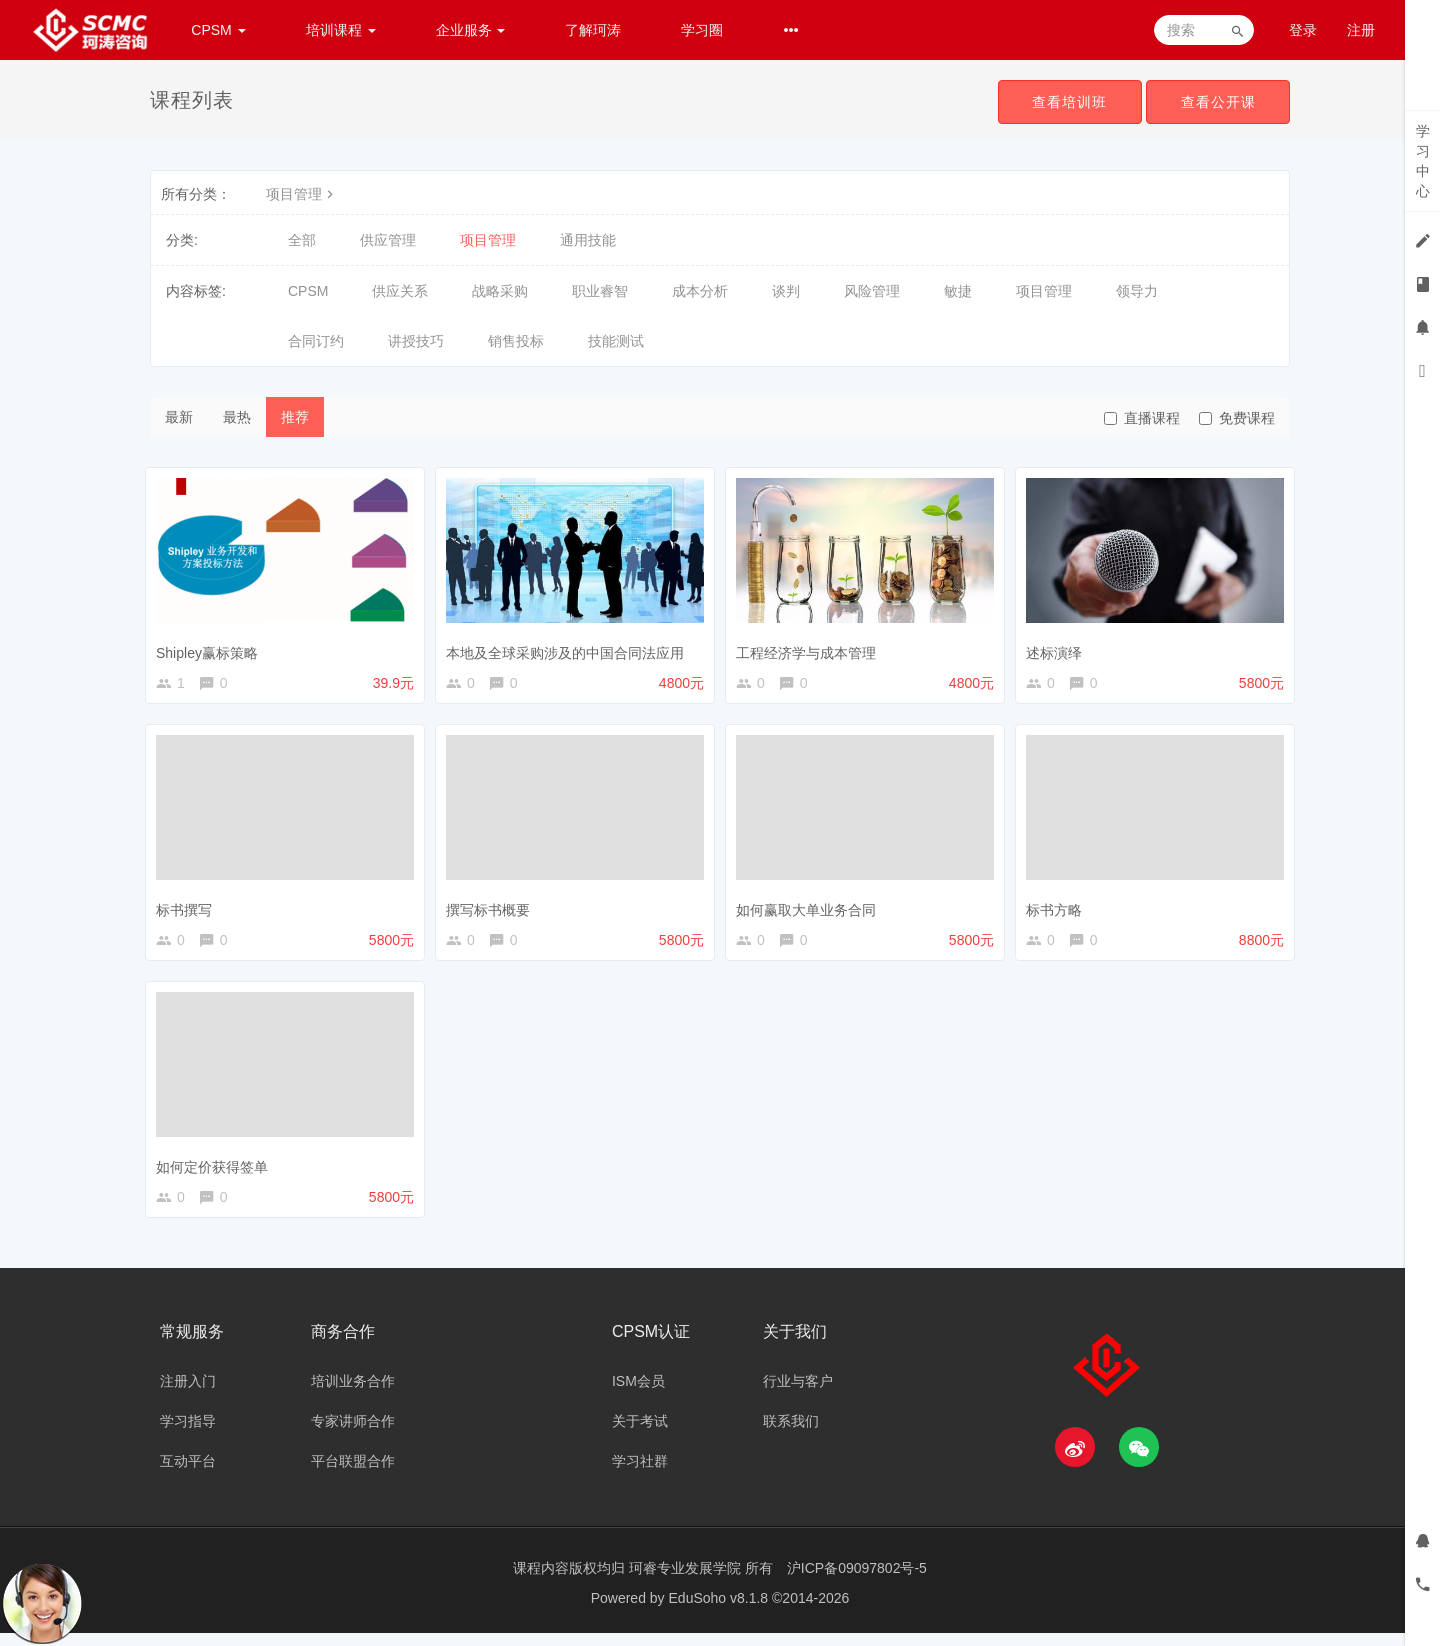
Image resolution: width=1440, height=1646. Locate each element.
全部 (302, 240)
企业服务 (471, 30)
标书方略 (1059, 909)
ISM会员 (638, 1394)
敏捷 (958, 291)
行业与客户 (798, 1394)
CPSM (218, 30)
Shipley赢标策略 (212, 648)
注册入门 (188, 1394)
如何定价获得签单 (217, 1171)
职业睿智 (600, 291)
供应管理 (388, 240)
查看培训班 (1064, 102)
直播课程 (1142, 418)
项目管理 (302, 194)
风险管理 (872, 291)
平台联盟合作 (353, 1474)
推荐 (295, 417)
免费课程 (1237, 418)
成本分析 (700, 291)
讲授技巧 (416, 341)
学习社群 (640, 1474)
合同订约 (316, 341)
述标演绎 (1059, 648)
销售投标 (516, 341)
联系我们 (791, 1434)
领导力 (1137, 291)
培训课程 (341, 30)
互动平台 (188, 1474)
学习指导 (188, 1434)
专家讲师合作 (353, 1434)
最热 (237, 417)
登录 (1303, 30)
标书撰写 (189, 909)
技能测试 (616, 341)
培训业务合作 (353, 1394)
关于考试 (640, 1434)
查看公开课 (1216, 102)
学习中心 (1423, 161)
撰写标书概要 (493, 909)
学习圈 (702, 30)
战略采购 (500, 291)
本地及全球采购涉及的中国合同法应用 (570, 648)
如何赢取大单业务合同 (811, 909)
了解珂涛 (593, 30)
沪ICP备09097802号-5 (857, 1581)
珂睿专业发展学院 (687, 1581)
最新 (179, 417)
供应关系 (400, 291)
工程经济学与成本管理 (811, 648)
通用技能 (588, 240)
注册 (1361, 30)
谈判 (786, 291)
